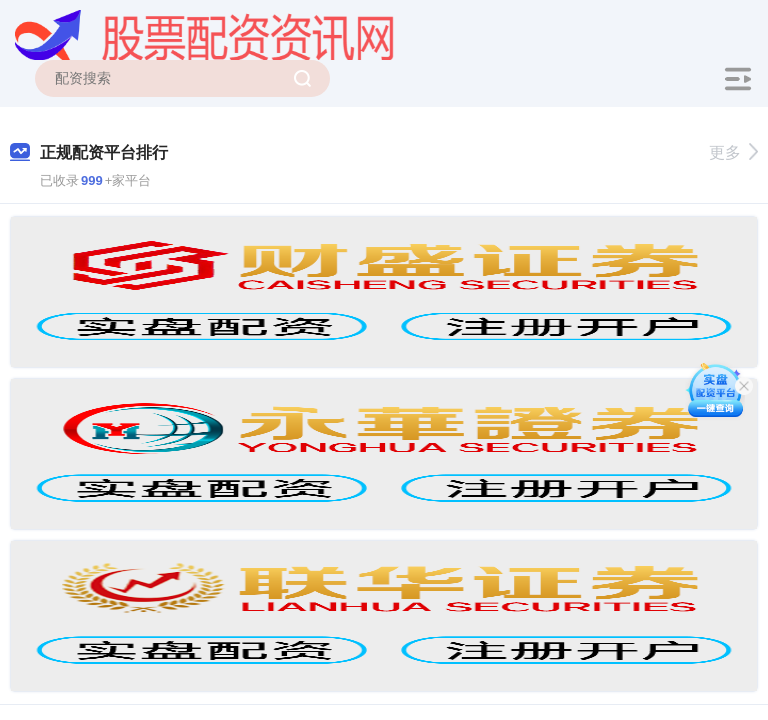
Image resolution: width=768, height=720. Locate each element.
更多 (733, 152)
